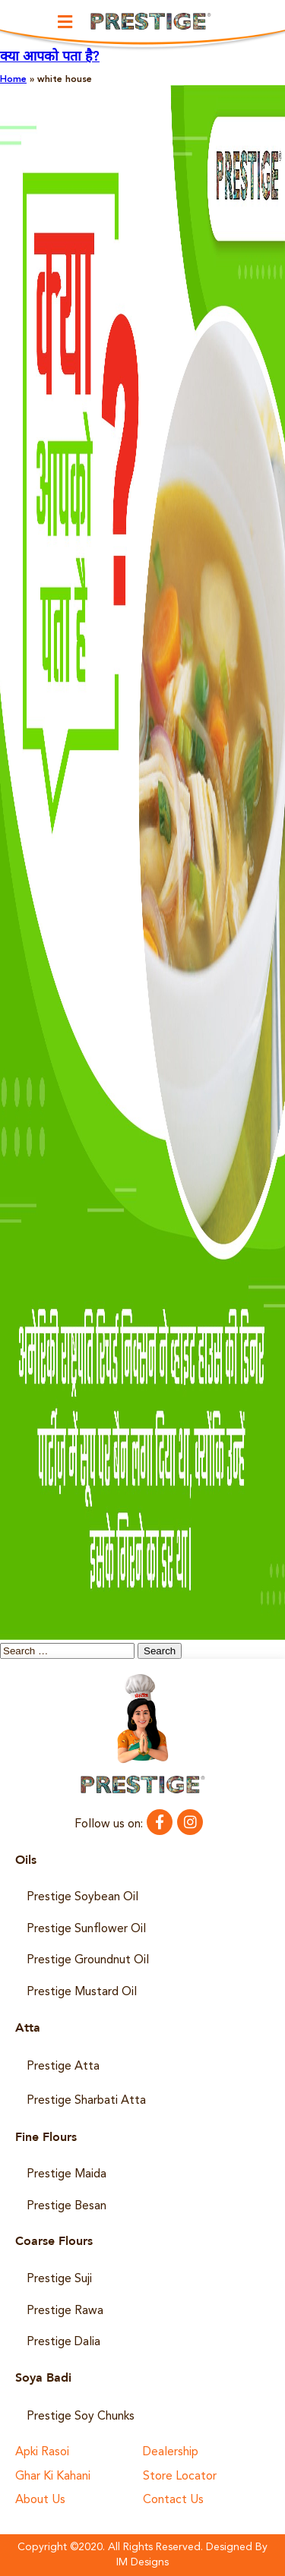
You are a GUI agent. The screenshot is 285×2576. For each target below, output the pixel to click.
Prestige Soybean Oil (82, 1897)
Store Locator (180, 2477)
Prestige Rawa (65, 2311)
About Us (40, 2500)
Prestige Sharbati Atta (86, 2101)
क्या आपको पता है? (50, 57)
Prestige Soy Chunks (81, 2416)
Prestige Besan (66, 2206)
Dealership (170, 2452)
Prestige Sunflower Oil (86, 1929)
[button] (64, 21)
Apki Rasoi (42, 2452)
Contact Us (173, 2500)
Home (13, 79)
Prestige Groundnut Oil (88, 1960)
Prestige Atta (63, 2066)
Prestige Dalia (63, 2342)
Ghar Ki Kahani (52, 2477)
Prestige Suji (59, 2279)
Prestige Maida (66, 2174)
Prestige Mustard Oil (82, 1992)
